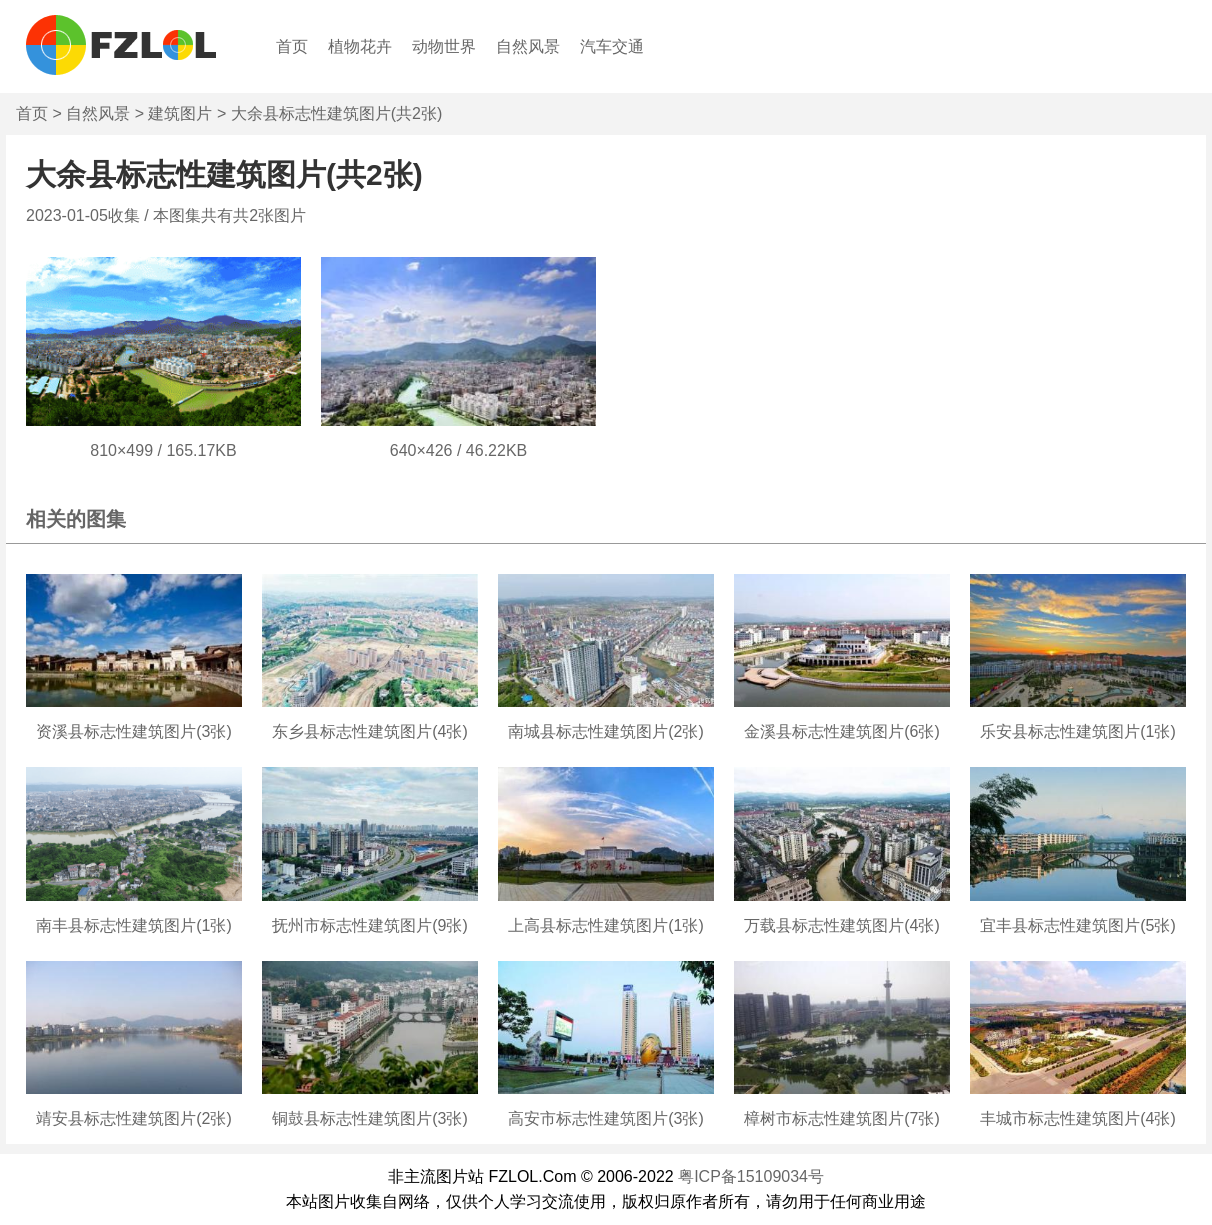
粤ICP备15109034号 (751, 1176)
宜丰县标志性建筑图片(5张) (1078, 925)
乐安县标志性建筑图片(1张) (1078, 731)
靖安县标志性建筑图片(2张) (134, 1118)
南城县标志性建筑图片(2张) (606, 731)
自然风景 (528, 46)
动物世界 (444, 46)
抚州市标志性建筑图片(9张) (370, 925)
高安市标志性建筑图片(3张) (606, 1118)
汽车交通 (612, 46)
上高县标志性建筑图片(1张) (606, 925)
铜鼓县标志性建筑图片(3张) (370, 1118)
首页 (292, 46)
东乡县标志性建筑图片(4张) (370, 731)
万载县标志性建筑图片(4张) (842, 925)
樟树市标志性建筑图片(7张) (842, 1118)
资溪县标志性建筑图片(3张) (134, 731)
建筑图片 (180, 113)
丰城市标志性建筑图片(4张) (1078, 1118)
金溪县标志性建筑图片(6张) (842, 731)
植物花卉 (360, 46)
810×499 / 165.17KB (163, 450)
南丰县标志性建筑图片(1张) (134, 925)
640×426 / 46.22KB (458, 450)
